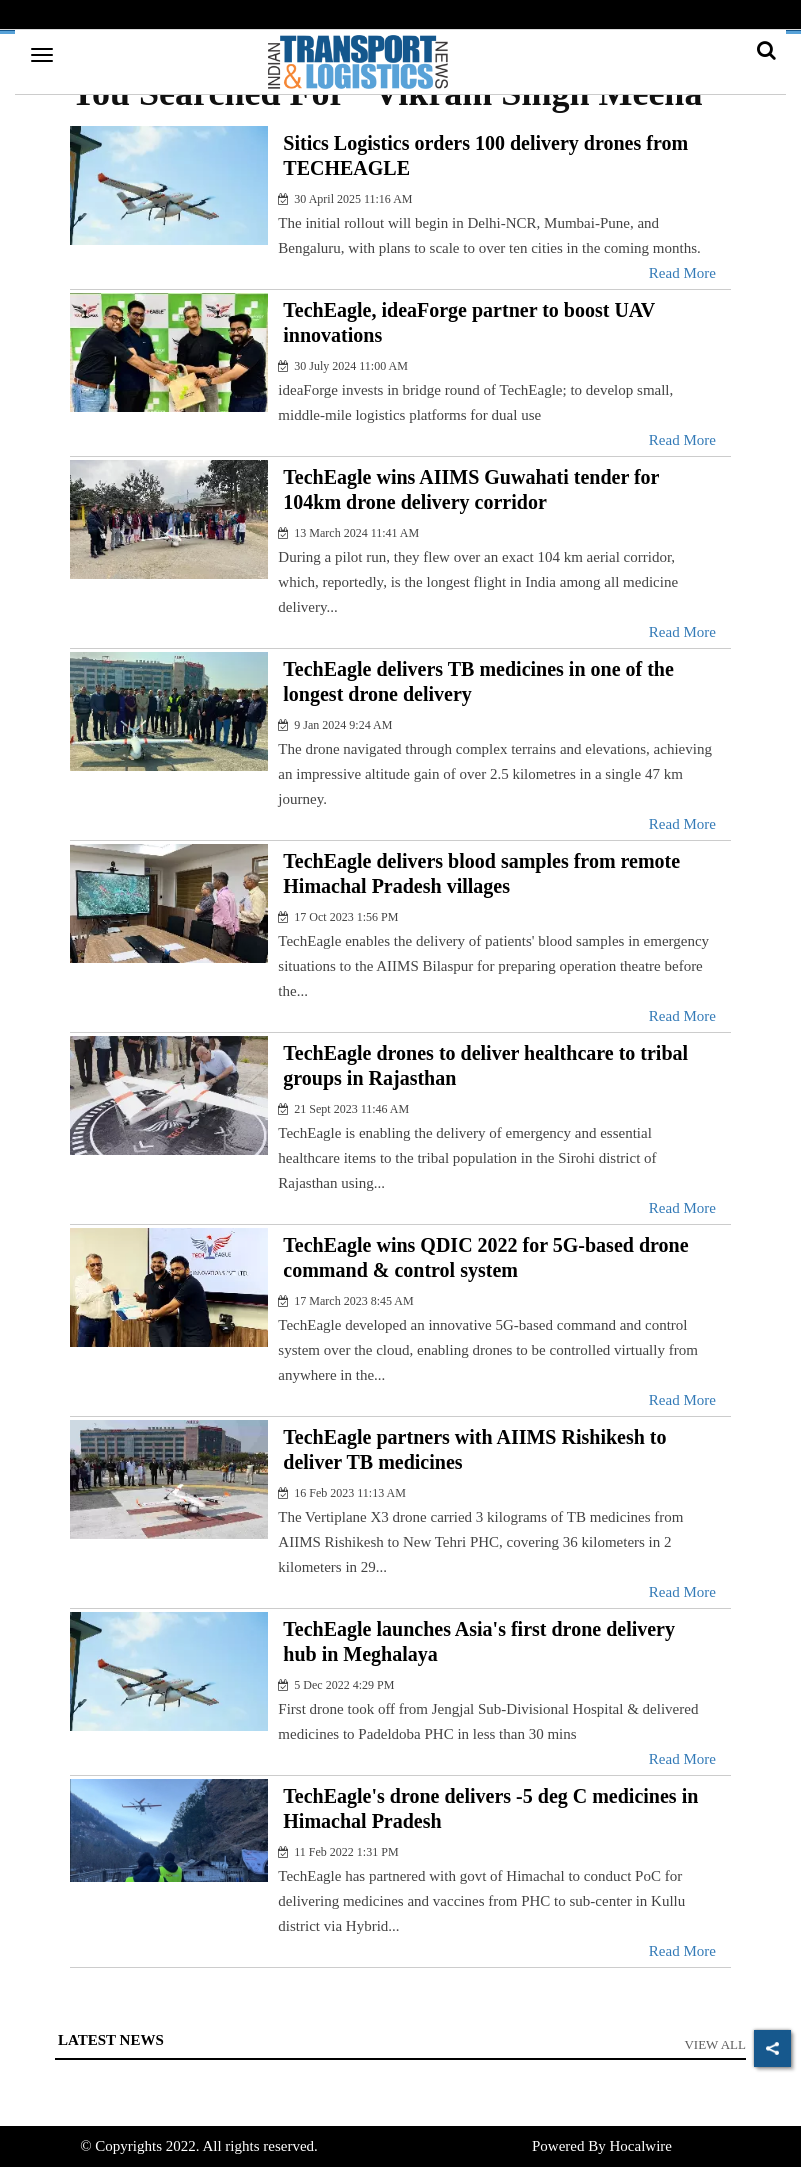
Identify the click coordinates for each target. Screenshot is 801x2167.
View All (715, 2044)
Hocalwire (640, 2146)
